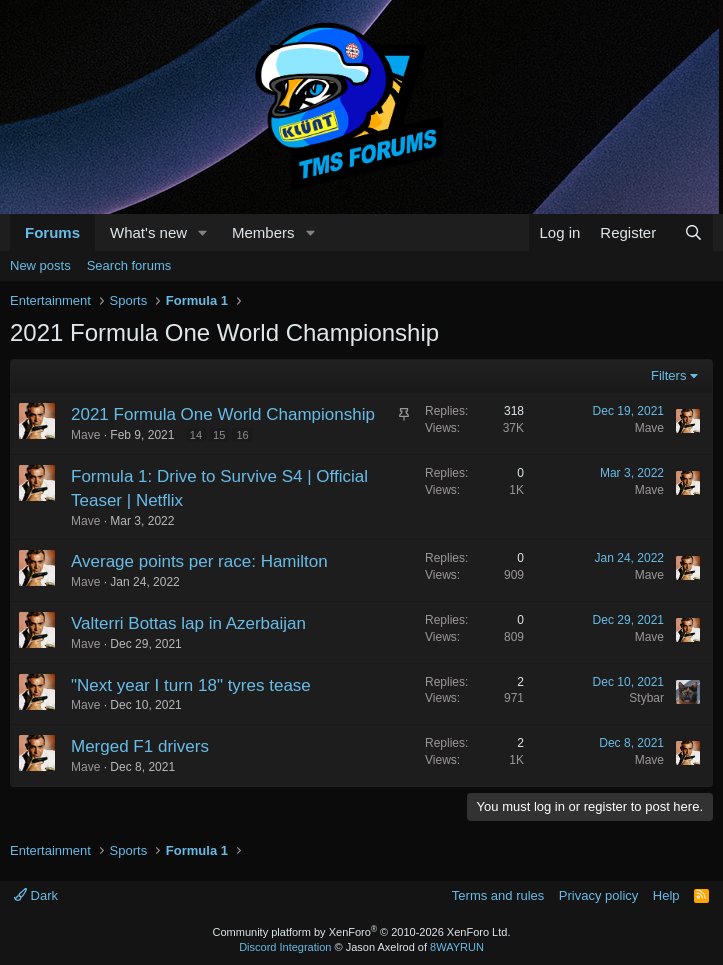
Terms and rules (498, 895)
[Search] (693, 232)
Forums (52, 232)
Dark (36, 895)
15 (219, 435)
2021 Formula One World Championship (223, 414)
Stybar (646, 698)
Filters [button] (668, 375)
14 (196, 435)
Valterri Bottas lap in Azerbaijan (188, 623)
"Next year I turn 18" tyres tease (191, 685)
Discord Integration (285, 947)
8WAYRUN (457, 947)
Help (666, 895)
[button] (203, 232)
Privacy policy (598, 895)
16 (242, 435)
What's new (148, 232)
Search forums (129, 265)
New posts (40, 265)
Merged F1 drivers (140, 746)
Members (263, 232)
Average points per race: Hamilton (199, 561)
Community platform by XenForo (362, 932)
